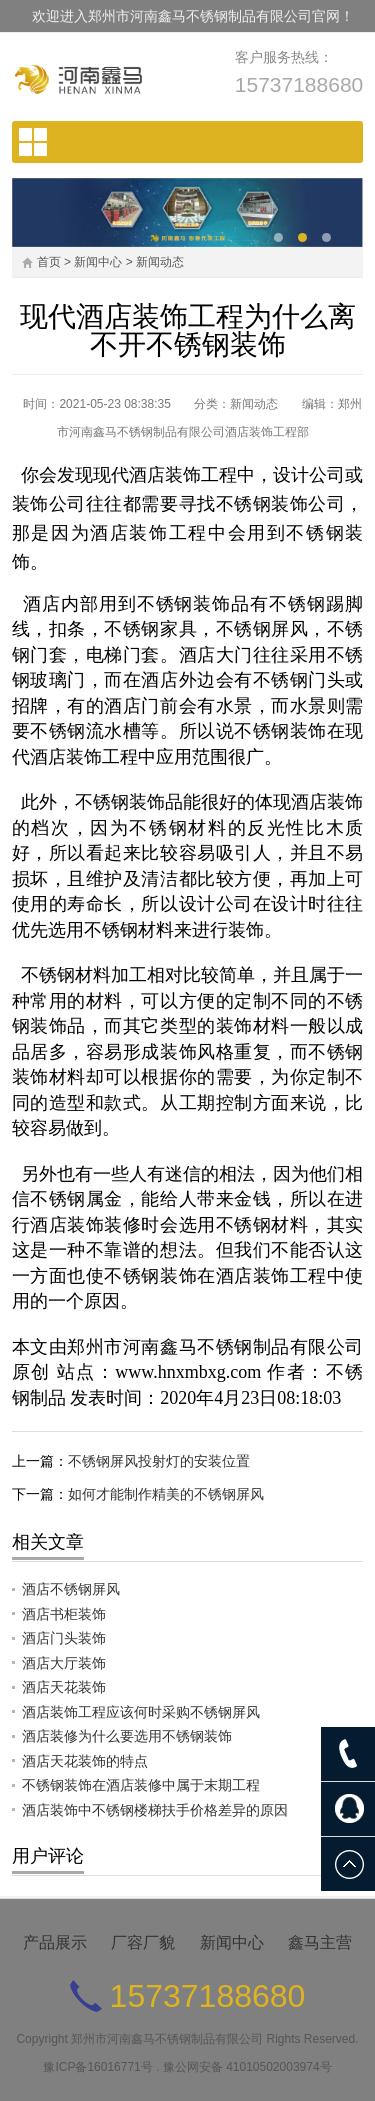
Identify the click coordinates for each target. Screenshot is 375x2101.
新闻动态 (160, 262)
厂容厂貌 (143, 1942)
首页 (49, 262)
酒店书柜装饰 (64, 1614)
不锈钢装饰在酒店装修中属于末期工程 (141, 1785)
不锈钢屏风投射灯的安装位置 (159, 1461)
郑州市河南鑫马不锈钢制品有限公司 (167, 2039)
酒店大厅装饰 (64, 1663)
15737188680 (299, 84)
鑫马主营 (320, 1942)
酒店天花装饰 (64, 1687)
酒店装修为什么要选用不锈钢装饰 (127, 1736)
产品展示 (55, 1942)
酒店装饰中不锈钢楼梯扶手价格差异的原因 (155, 1810)
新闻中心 (98, 262)
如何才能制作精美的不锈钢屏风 (166, 1494)
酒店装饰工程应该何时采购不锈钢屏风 (141, 1712)
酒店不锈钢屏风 (71, 1589)
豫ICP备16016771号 (97, 2067)
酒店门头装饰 (64, 1638)
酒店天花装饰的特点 (85, 1761)
